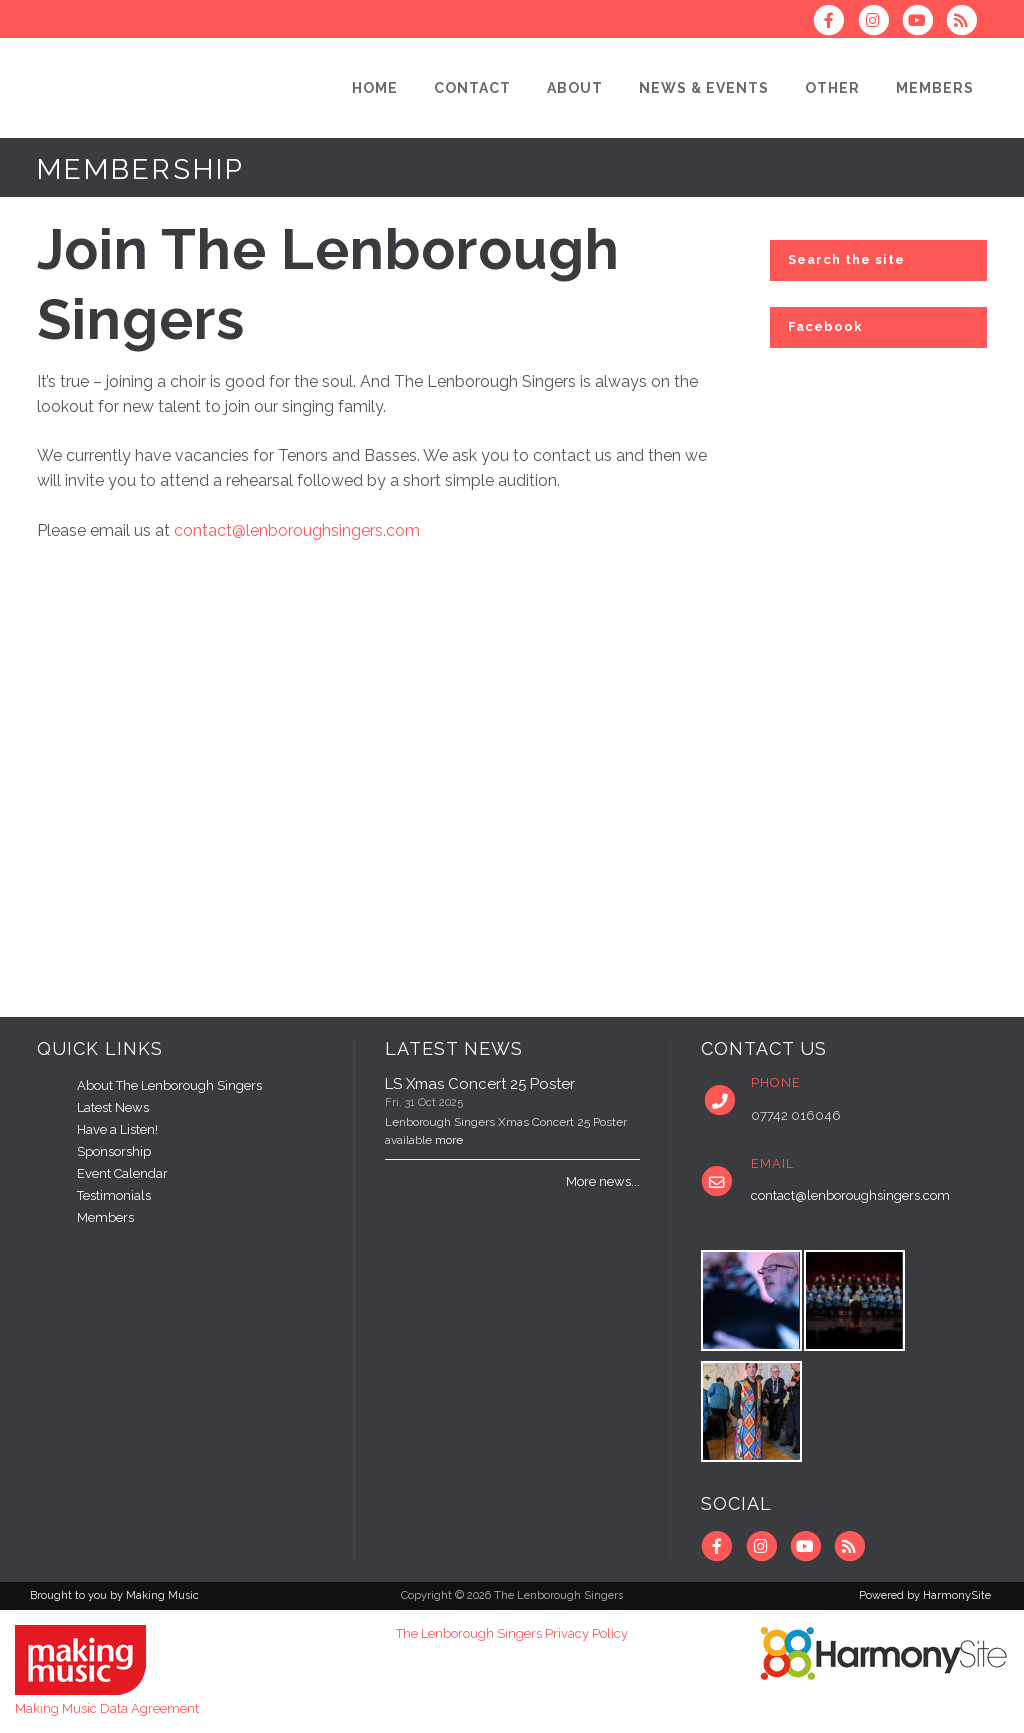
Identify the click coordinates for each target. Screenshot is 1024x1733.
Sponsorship (114, 1151)
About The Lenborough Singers (169, 1085)
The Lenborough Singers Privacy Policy (512, 1633)
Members (105, 1217)
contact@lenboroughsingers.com (297, 530)
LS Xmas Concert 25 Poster (480, 1084)
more (449, 1140)
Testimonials (114, 1195)
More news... (603, 1181)
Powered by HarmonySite (925, 1595)
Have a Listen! (117, 1129)
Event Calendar (122, 1173)
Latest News (113, 1107)
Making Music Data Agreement (107, 1708)
